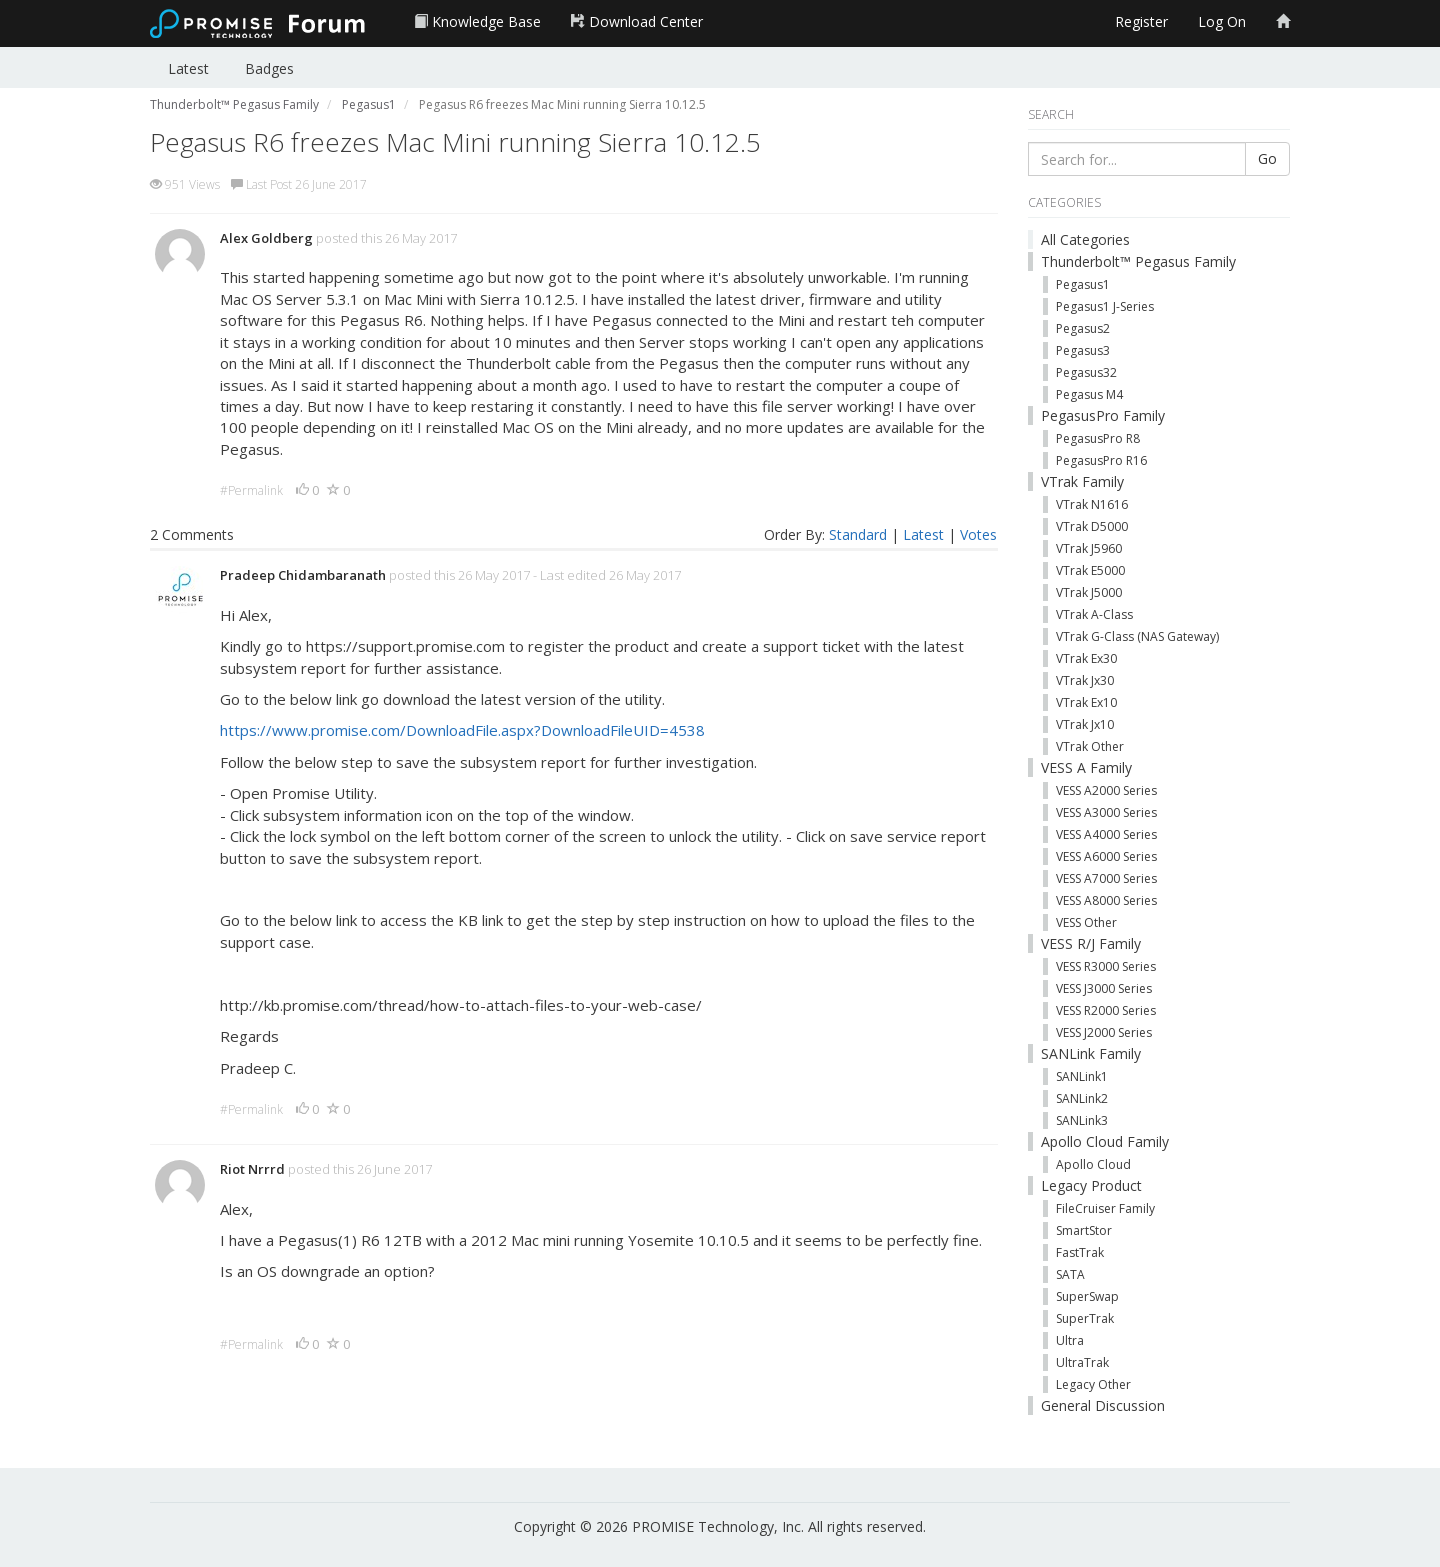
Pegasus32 (1086, 372)
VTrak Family (1082, 481)
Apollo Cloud (1093, 1164)
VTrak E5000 (1090, 570)
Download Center (637, 21)
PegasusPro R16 (1101, 460)
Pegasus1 (1083, 284)
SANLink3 (1082, 1120)
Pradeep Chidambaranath (303, 575)
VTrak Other (1090, 746)
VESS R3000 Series (1106, 966)
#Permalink (251, 490)
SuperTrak (1085, 1318)
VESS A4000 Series (1106, 834)
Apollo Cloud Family (1105, 1141)
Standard (858, 534)
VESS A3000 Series (1106, 812)
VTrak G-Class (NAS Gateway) (1137, 636)
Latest (188, 68)
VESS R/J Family (1091, 943)
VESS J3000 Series (1104, 988)
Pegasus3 (1083, 350)
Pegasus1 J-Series (1105, 306)
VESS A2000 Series (1106, 790)
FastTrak (1080, 1252)
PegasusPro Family (1103, 415)
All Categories (1085, 239)
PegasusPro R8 (1098, 438)
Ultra (1070, 1340)
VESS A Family (1086, 767)
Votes (978, 534)
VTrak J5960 (1089, 548)
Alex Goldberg (266, 238)
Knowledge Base (477, 21)
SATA (1070, 1274)
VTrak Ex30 (1086, 658)
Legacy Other (1093, 1384)
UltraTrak (1082, 1362)
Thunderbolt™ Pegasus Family (1138, 261)
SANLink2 (1082, 1098)
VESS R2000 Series (1106, 1010)
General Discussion (1103, 1405)
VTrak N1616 (1092, 504)
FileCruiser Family (1105, 1208)
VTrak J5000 (1089, 592)
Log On (1222, 21)
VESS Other (1086, 922)
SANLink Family (1091, 1053)
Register (1141, 21)
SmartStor (1084, 1230)
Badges (269, 68)
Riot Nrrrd (252, 1169)
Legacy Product (1091, 1185)
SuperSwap (1087, 1296)
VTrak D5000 (1092, 526)
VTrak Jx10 (1085, 724)
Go (1267, 158)
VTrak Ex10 (1086, 702)
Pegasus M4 (1089, 394)
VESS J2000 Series (1104, 1032)
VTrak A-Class (1094, 614)
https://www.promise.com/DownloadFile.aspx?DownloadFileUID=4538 (462, 730)
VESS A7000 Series (1106, 878)
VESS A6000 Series (1106, 856)
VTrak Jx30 (1085, 680)
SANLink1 (1082, 1076)
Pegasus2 (1083, 328)
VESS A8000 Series (1106, 900)
